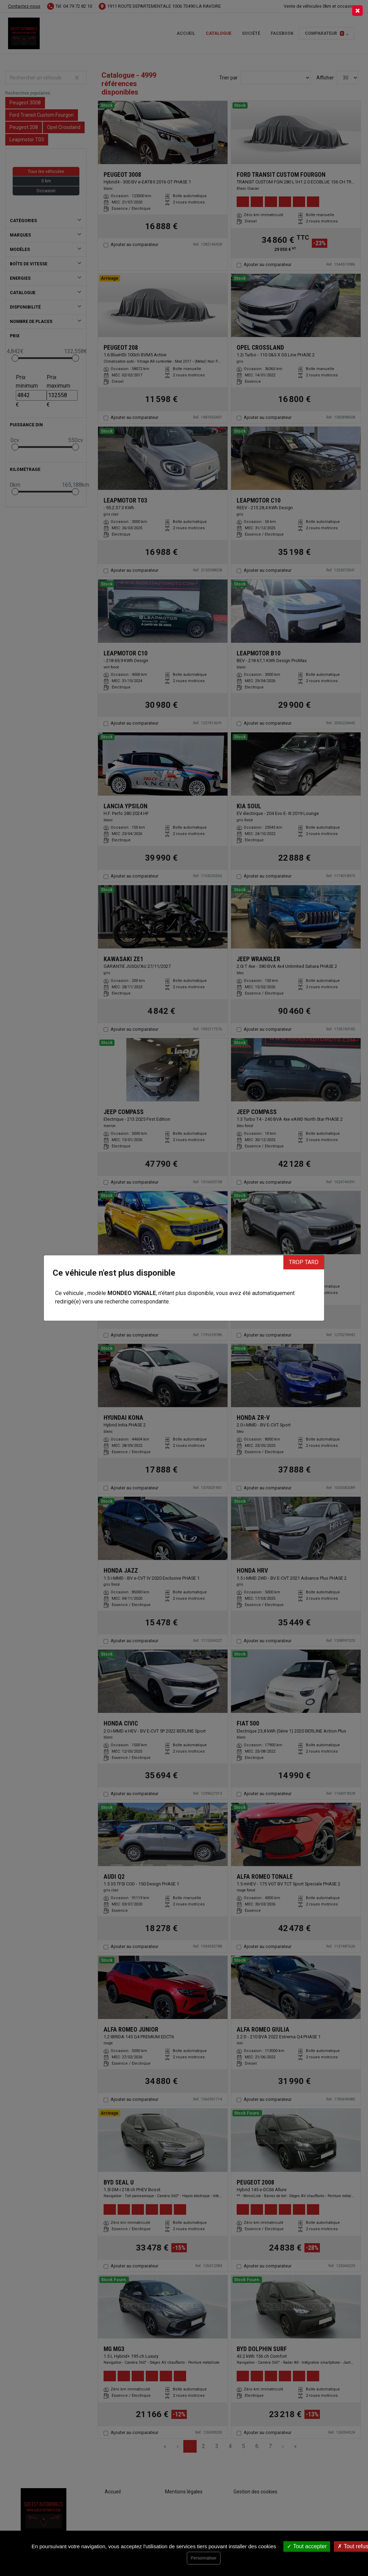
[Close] (357, 10)
